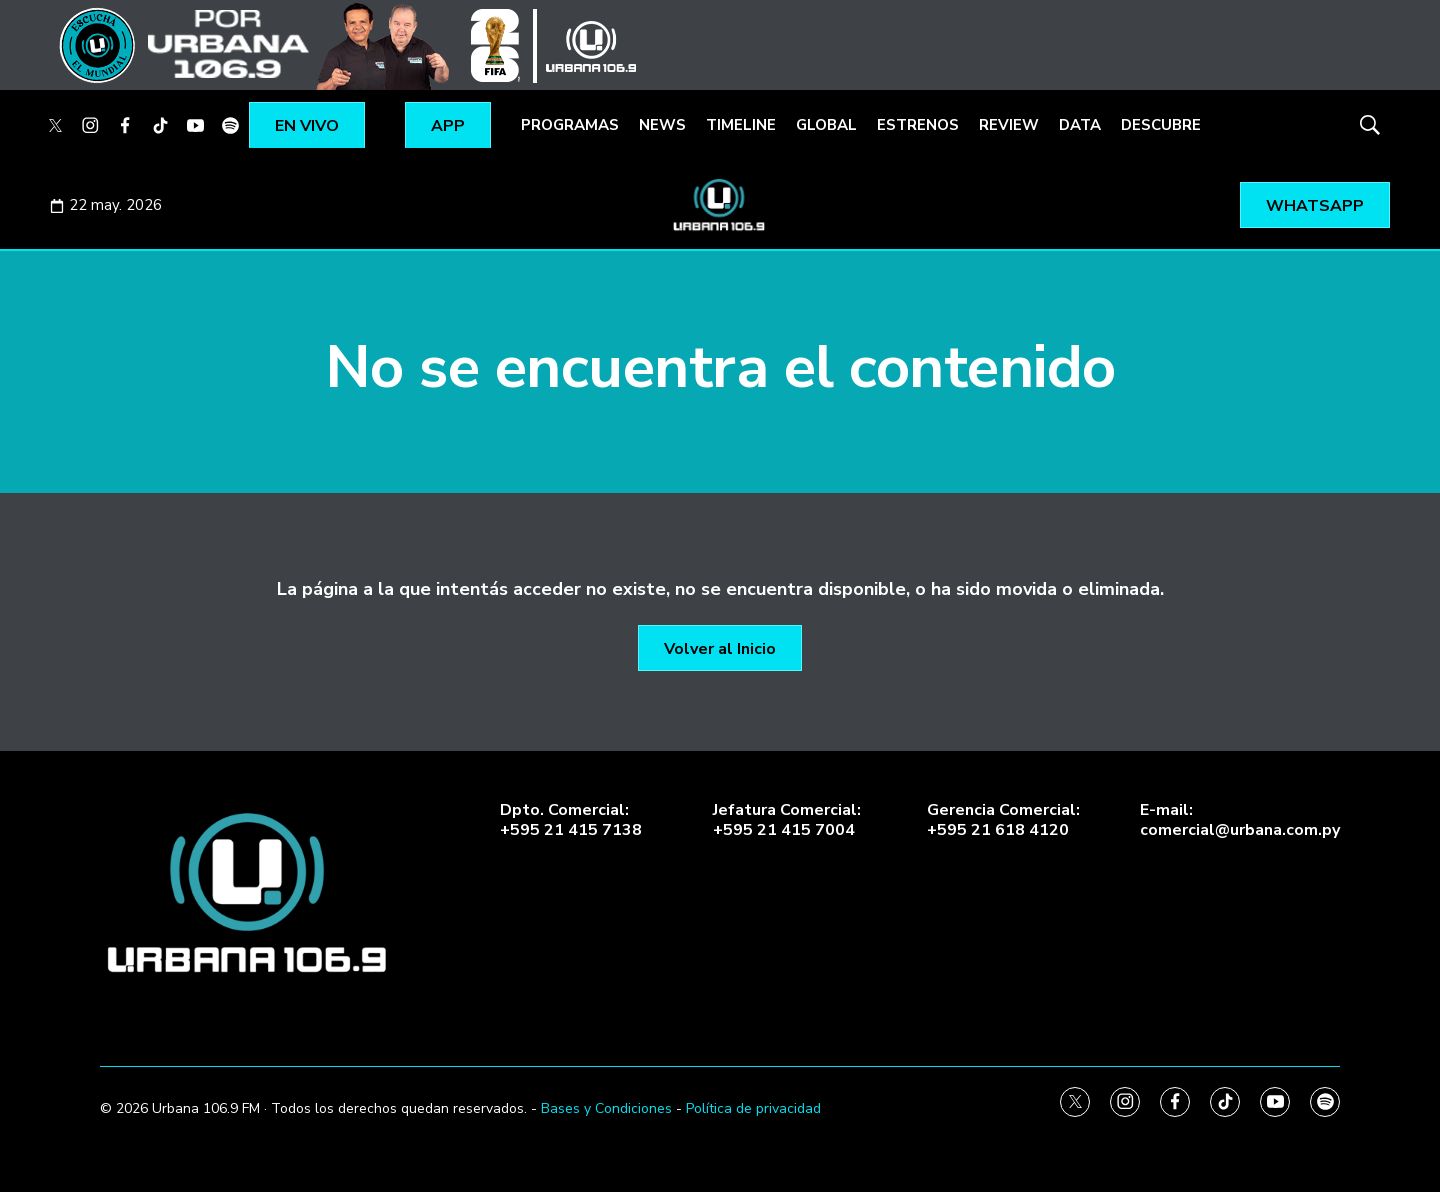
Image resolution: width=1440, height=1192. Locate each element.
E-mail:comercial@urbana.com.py (1240, 820)
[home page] (250, 893)
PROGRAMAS (570, 125)
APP (448, 126)
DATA (1080, 125)
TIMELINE (741, 125)
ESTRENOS (918, 125)
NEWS (662, 125)
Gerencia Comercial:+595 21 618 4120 (1003, 820)
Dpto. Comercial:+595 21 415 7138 (571, 820)
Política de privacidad (753, 1108)
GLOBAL (826, 125)
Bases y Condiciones (606, 1108)
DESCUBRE (1161, 125)
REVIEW (1009, 125)
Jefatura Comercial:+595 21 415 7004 (787, 820)
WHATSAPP (1315, 206)
